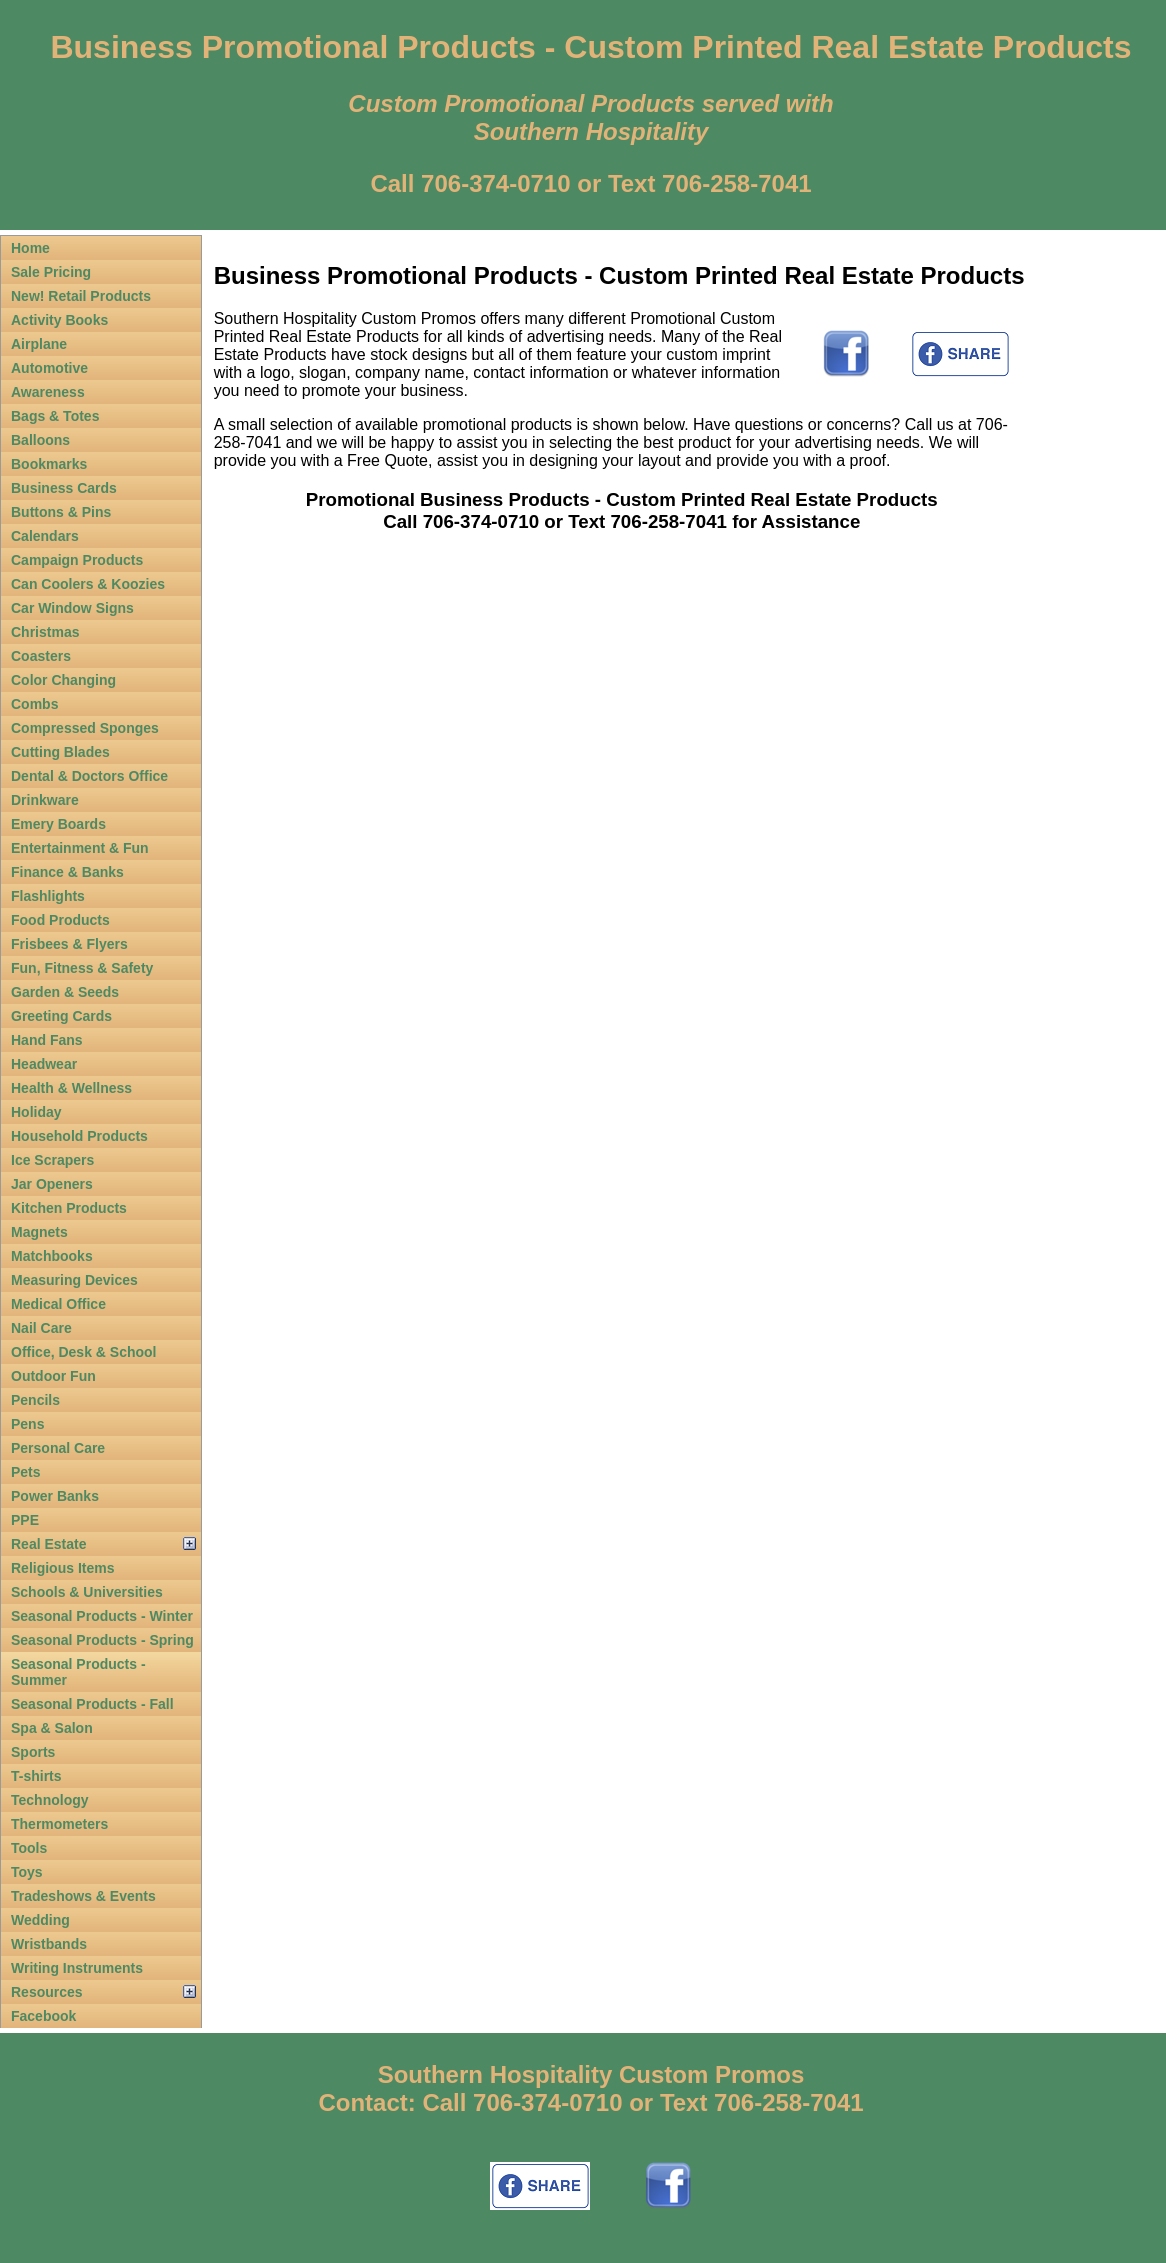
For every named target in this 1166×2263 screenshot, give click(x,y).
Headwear (44, 1064)
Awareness (48, 392)
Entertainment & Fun (80, 848)
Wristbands (49, 1944)
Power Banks (55, 1496)
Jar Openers (52, 1184)
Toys (27, 1872)
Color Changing (63, 680)
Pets (26, 1472)
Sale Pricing (51, 272)
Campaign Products (77, 560)
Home (30, 248)
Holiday (36, 1112)
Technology (50, 1800)
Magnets (39, 1232)
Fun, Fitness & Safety (82, 968)
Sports (33, 1752)
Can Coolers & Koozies (88, 584)
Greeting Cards (61, 1016)
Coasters (41, 656)
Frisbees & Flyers (69, 944)
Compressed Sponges (85, 728)
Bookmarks (49, 464)
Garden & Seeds (65, 992)
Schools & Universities (87, 1592)
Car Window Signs (72, 608)
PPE (25, 1520)
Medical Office (58, 1304)
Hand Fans (47, 1040)
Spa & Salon (52, 1728)
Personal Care (58, 1448)
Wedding (40, 1920)
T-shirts (36, 1776)
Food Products (60, 920)
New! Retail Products (81, 296)
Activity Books (59, 320)
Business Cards (64, 488)
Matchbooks (52, 1256)
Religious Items (62, 1568)
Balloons (40, 440)
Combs (34, 704)
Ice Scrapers (52, 1160)
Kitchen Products (69, 1208)
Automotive (49, 368)
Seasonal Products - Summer (78, 1672)
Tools (29, 1848)
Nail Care (41, 1328)
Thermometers (59, 1824)
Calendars (45, 536)
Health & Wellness (71, 1088)
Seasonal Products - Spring (102, 1640)
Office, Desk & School (83, 1352)
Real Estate (48, 1544)
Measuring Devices (74, 1280)
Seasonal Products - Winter (102, 1616)
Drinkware (45, 800)
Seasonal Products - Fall (92, 1704)
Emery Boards (58, 824)
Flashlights (48, 896)
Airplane (39, 344)
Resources (47, 1992)
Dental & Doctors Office (89, 776)
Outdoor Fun (53, 1376)
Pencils (35, 1400)
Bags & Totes (55, 416)
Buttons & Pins (61, 512)
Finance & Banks (67, 872)
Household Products (79, 1136)
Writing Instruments (77, 1968)
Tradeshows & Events (83, 1896)
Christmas (45, 632)
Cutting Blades (60, 752)
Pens (27, 1424)
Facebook (43, 2016)
